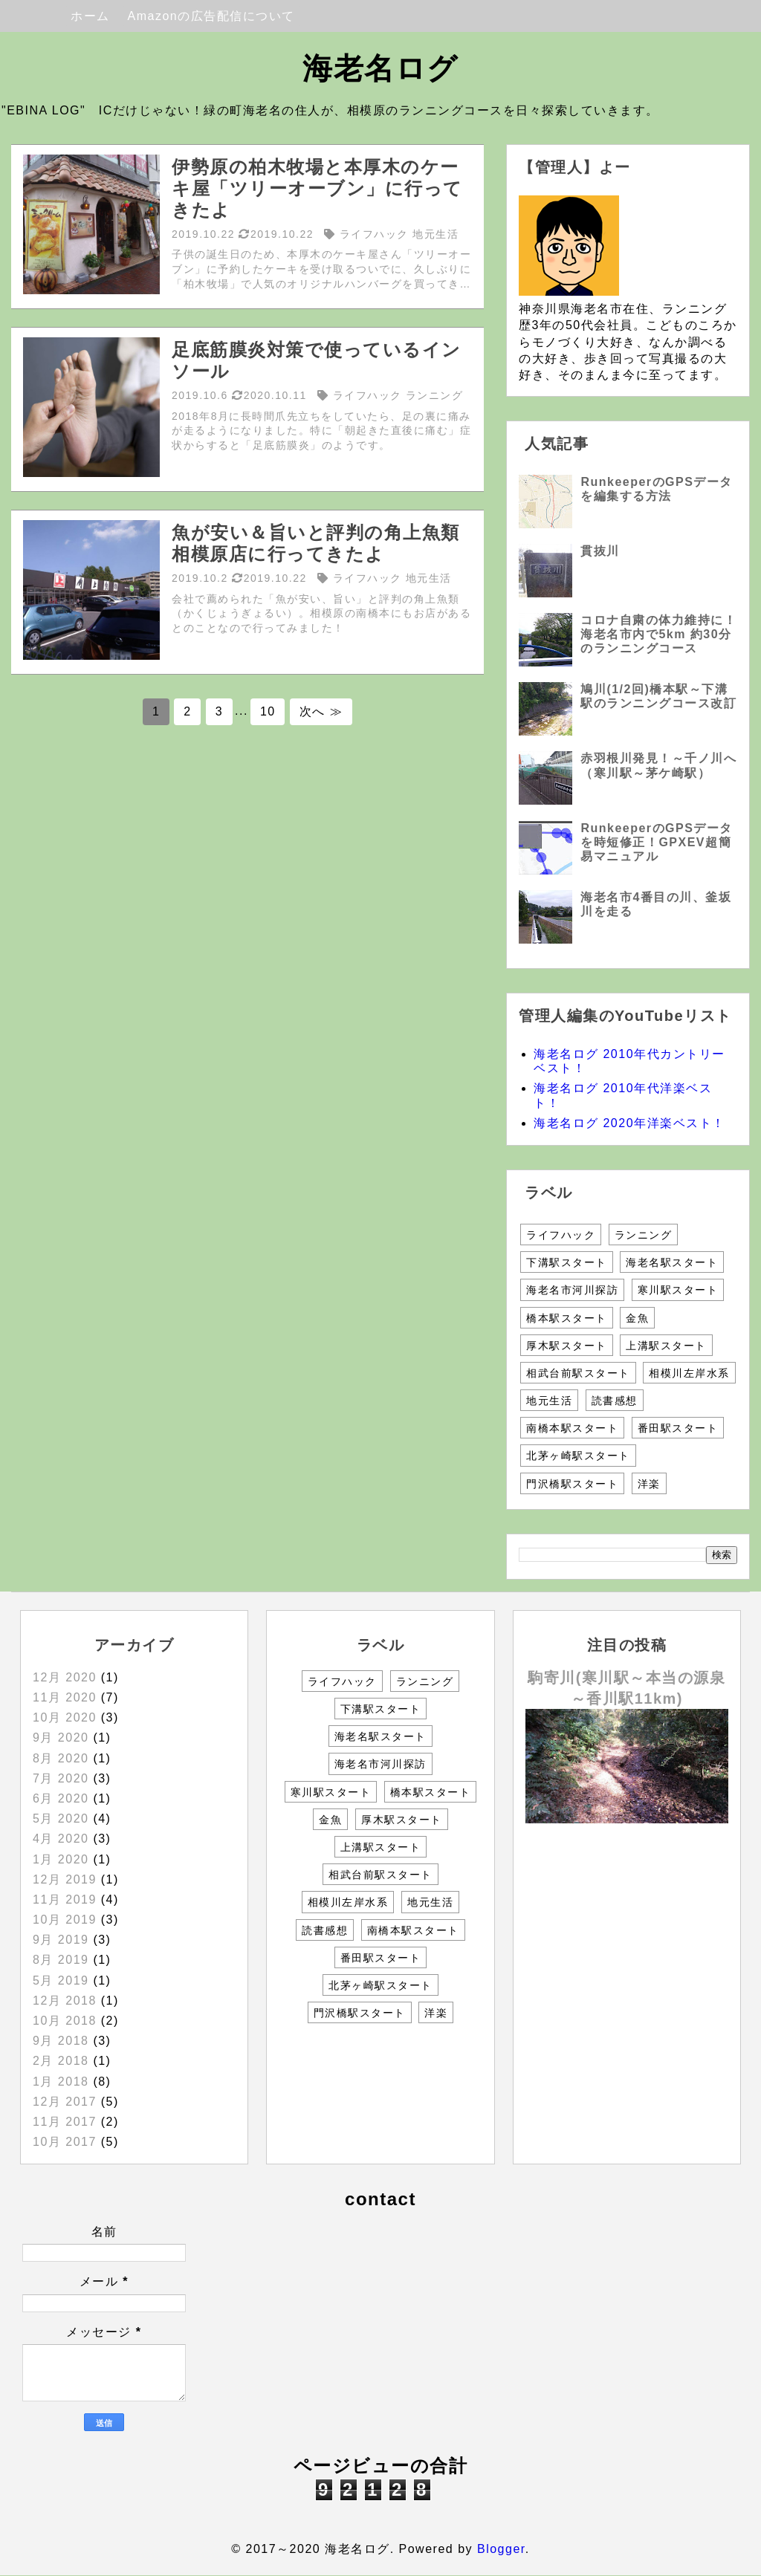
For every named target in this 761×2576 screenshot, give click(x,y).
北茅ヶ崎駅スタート (578, 1455)
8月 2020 (60, 1758)
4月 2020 (60, 1838)
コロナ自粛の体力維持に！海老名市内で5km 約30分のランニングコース (658, 634)
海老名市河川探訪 (572, 1290)
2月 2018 (60, 2060)
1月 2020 (60, 1859)
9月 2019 (60, 1939)
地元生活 (549, 1401)
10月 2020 (65, 1717)
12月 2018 (65, 2000)
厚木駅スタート (566, 1346)
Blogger (501, 2549)
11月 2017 (65, 2121)
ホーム (90, 16)
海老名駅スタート (672, 1262)
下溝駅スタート (566, 1262)
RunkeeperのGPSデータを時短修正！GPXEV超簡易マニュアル (656, 842)
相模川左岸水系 (689, 1373)
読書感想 (615, 1401)
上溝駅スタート (666, 1346)
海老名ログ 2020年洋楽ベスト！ (629, 1123)
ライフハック (560, 1235)
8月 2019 (60, 1959)
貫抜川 (600, 551)
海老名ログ (380, 68)
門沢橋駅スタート (572, 1484)
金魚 (637, 1318)
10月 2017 (65, 2141)
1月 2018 (60, 2081)
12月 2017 (65, 2101)
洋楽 (649, 1484)
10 (268, 711)
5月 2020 (60, 1818)
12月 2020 (65, 1677)
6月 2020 (60, 1798)
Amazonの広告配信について (211, 16)
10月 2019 (65, 1919)
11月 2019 (65, 1899)
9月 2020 (60, 1737)
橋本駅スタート (566, 1318)
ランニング (644, 1235)
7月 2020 (60, 1778)
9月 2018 (60, 2040)
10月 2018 (65, 2020)
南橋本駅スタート (572, 1428)
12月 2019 (65, 1879)
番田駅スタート (678, 1428)
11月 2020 (65, 1697)
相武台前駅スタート (578, 1373)
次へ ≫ (321, 711)
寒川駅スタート (678, 1290)
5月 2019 (60, 1980)
